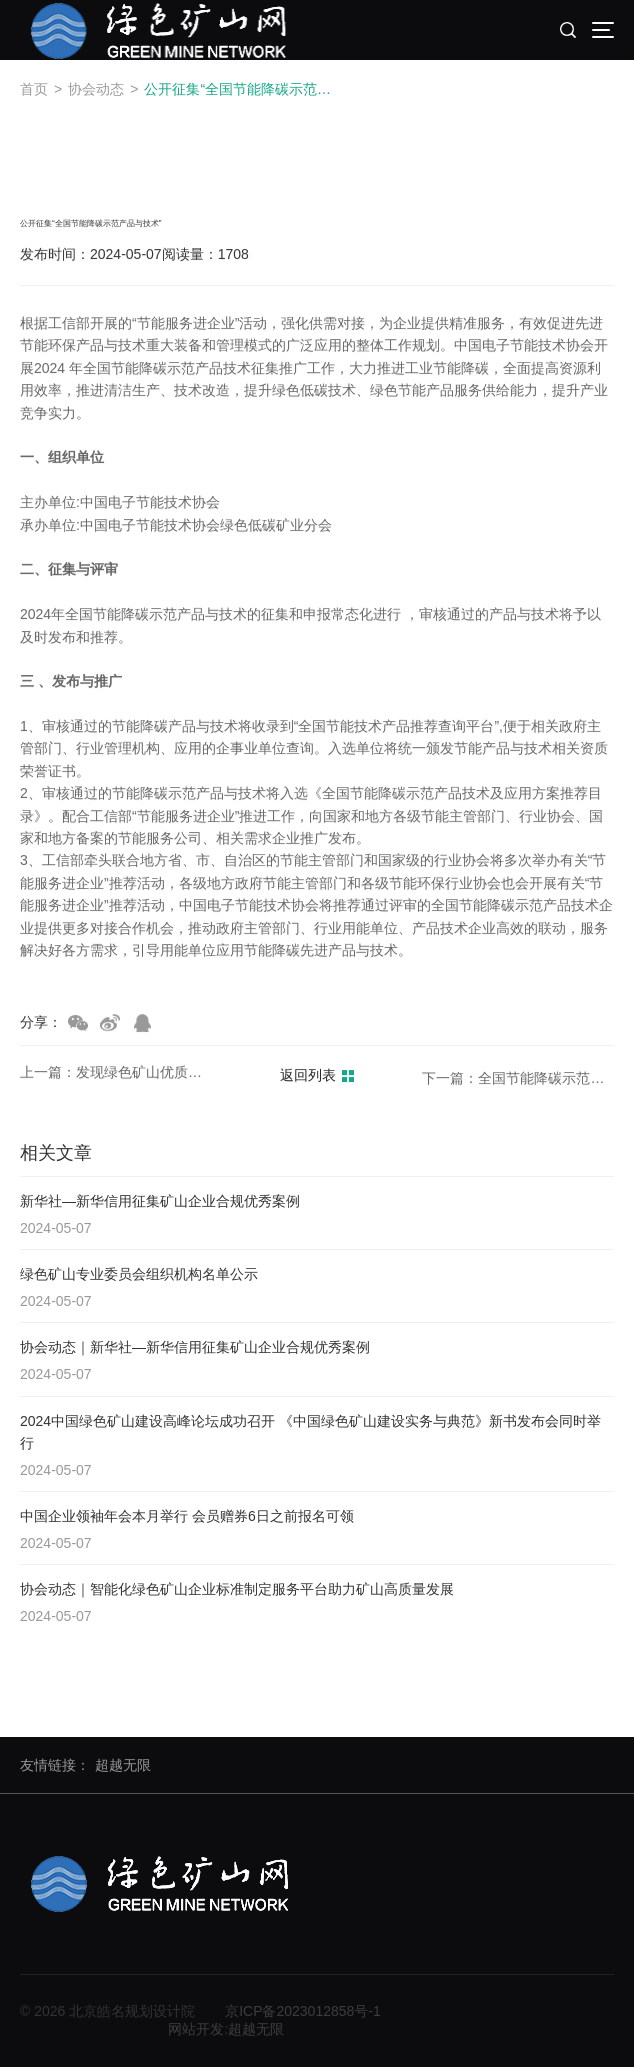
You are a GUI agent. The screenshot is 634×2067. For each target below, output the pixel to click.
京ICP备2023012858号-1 (303, 2011)
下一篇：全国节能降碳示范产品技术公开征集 (518, 1080)
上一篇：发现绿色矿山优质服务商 (116, 1073)
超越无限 (123, 1765)
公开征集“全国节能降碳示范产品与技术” (243, 89)
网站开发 (196, 2029)
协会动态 (96, 89)
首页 (34, 89)
